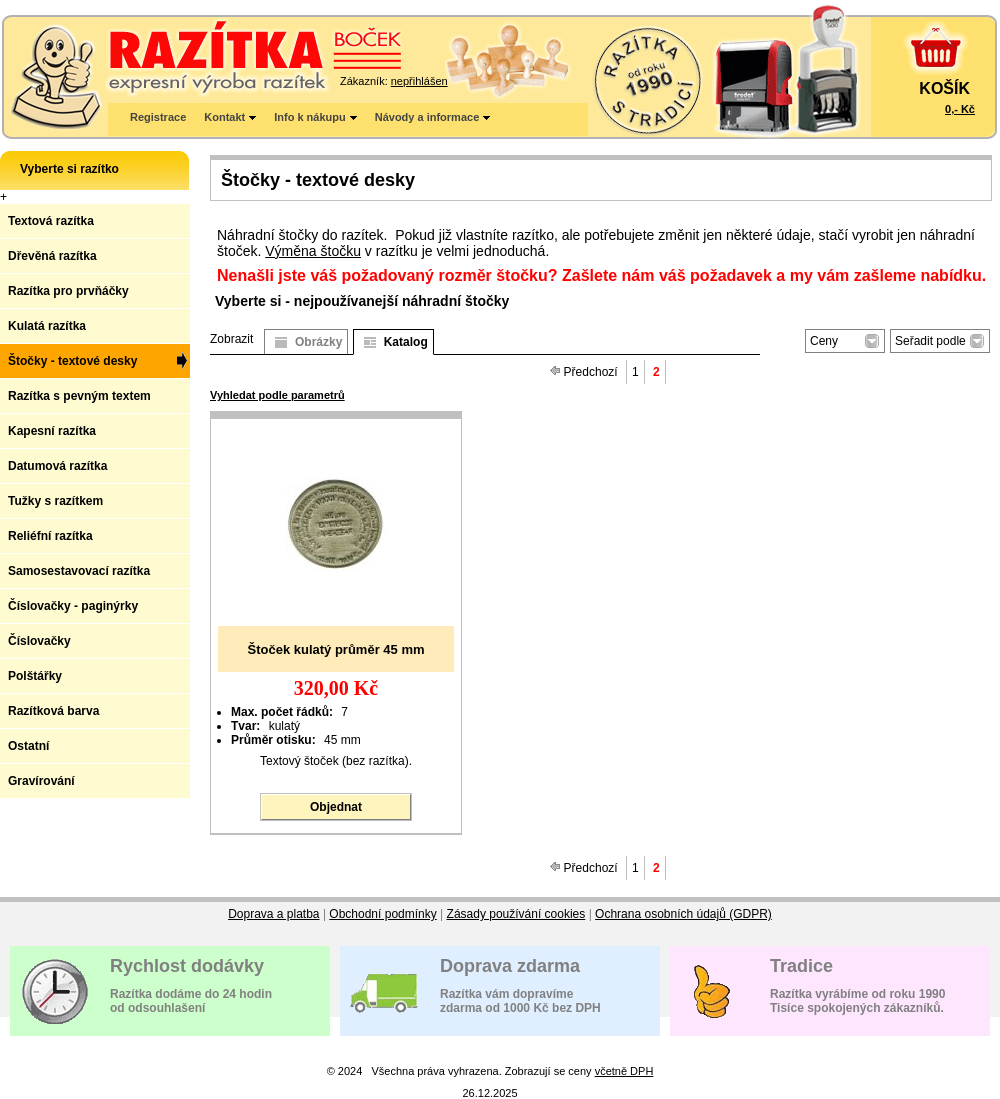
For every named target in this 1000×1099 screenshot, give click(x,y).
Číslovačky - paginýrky (73, 606)
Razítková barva (53, 711)
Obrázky (318, 342)
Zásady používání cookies (516, 914)
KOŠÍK (944, 88)
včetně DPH (624, 1071)
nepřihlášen (419, 81)
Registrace (158, 117)
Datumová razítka (57, 466)
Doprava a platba (273, 914)
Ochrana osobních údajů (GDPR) (683, 914)
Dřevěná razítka (52, 256)
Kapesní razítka (52, 431)
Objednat (336, 807)
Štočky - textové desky (72, 361)
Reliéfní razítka (50, 536)
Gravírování (41, 781)
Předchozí (585, 372)
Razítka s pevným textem (79, 396)
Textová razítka (51, 221)
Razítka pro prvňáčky (68, 291)
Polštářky (35, 676)
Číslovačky (39, 641)
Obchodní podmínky (382, 914)
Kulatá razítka (47, 326)
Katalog (406, 342)
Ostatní (28, 746)
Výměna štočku (313, 251)
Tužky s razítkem (55, 501)
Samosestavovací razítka (79, 571)
